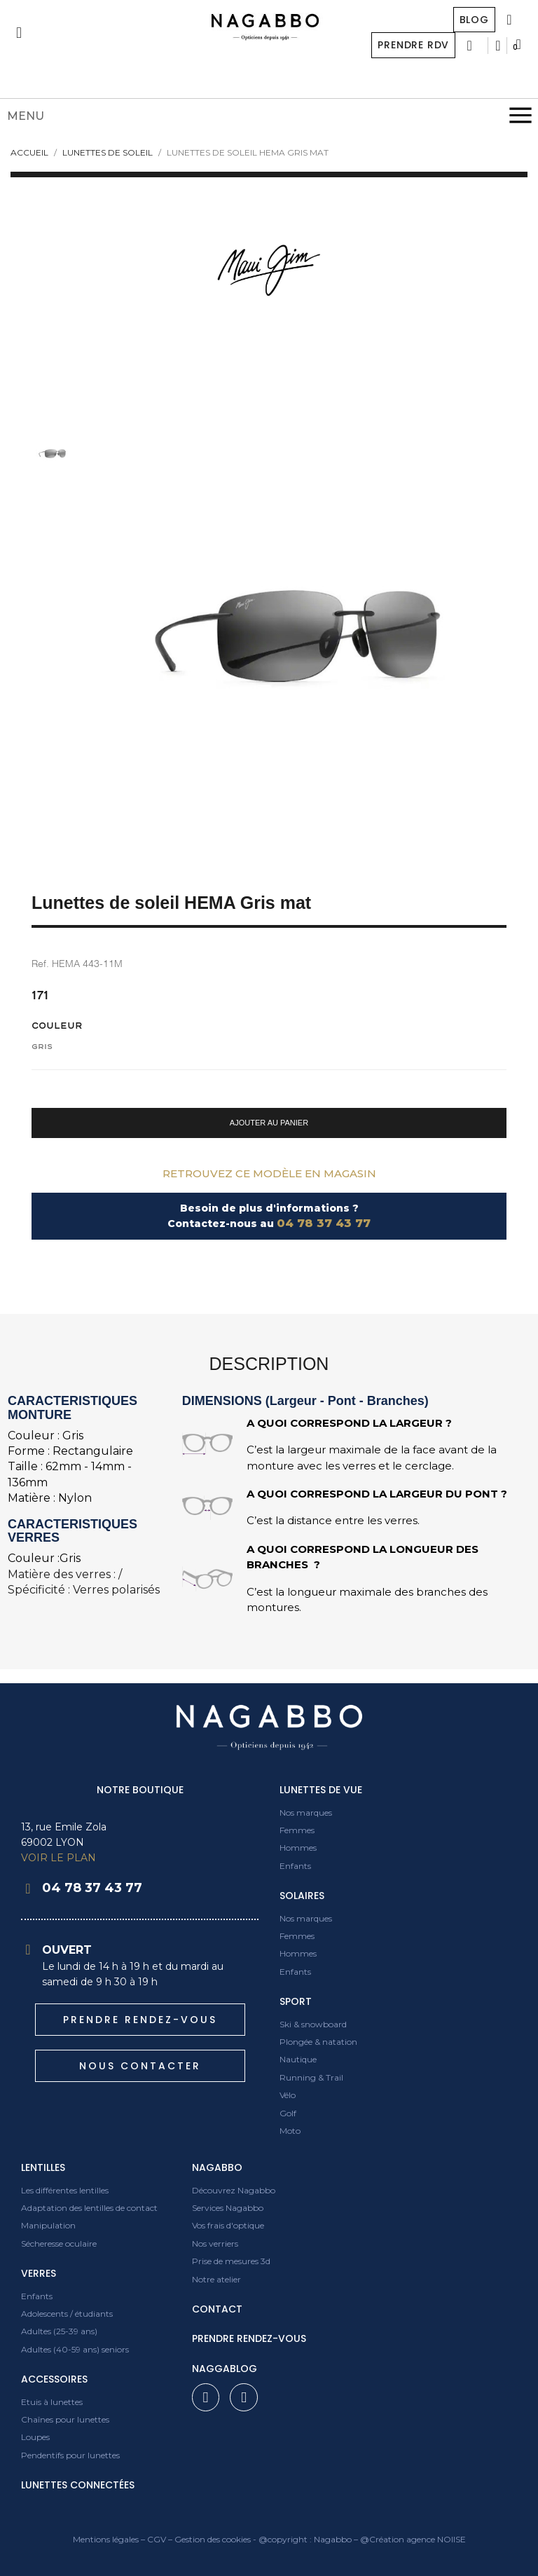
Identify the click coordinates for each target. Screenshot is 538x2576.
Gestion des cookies (212, 2539)
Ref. (40, 963)
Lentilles (43, 2167)
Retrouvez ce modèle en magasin (269, 1173)
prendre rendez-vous (249, 2338)
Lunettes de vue (321, 1790)
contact (217, 2309)
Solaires (302, 1896)
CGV (156, 2539)
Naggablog (224, 2369)
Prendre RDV (412, 45)
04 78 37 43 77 (324, 1223)
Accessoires (54, 2379)
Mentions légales (106, 2539)
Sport (296, 2001)
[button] (269, 1122)
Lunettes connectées (77, 2485)
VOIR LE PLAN (58, 1857)
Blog (474, 20)
